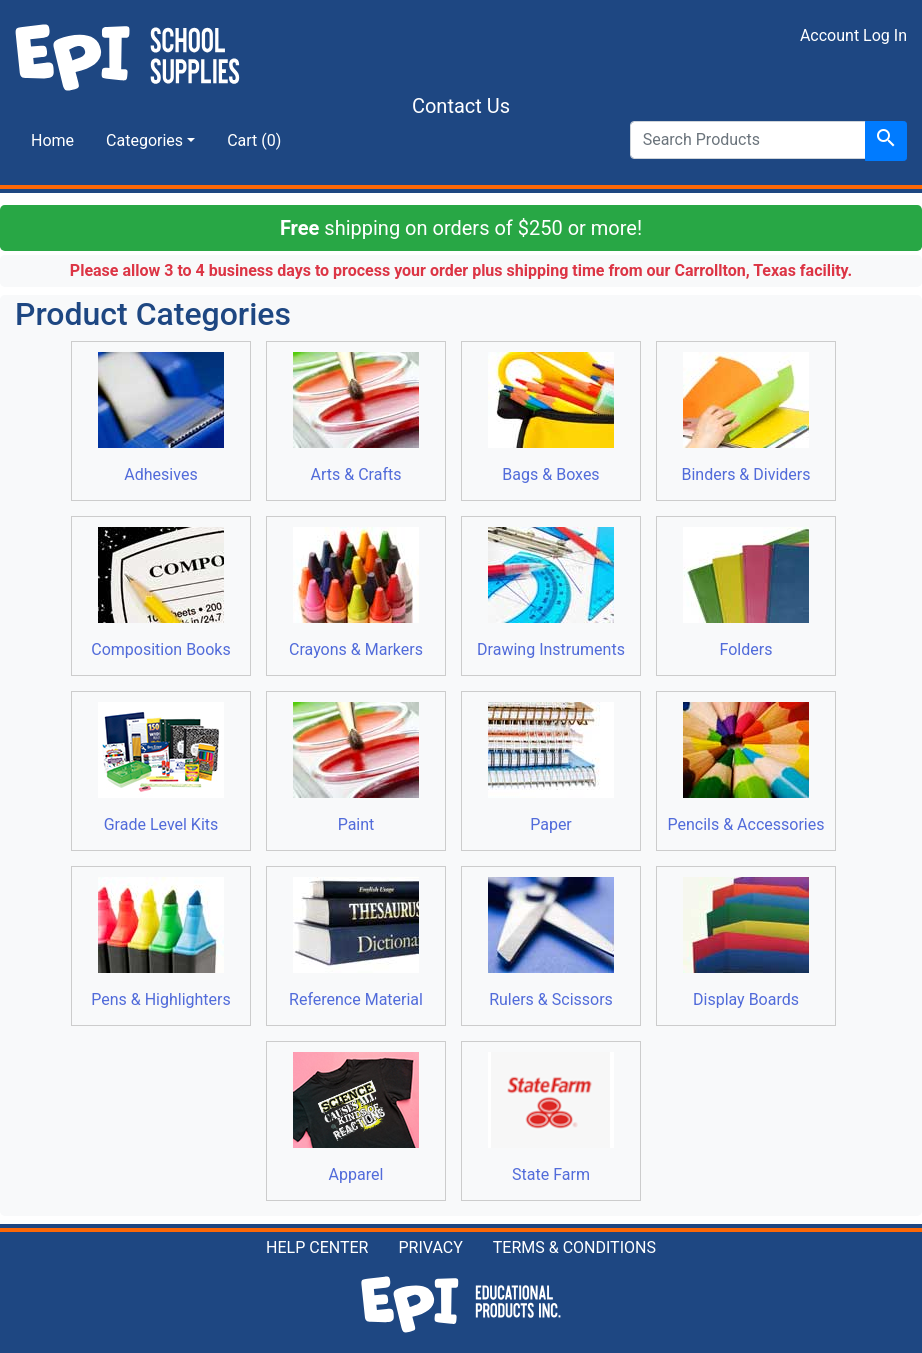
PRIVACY (430, 1247)
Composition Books (160, 593)
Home (52, 140)
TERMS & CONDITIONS (574, 1247)
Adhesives (161, 418)
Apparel (356, 1118)
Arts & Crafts (356, 418)
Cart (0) (254, 140)
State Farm (551, 1118)
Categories (144, 140)
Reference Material (356, 943)
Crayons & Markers (356, 593)
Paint (356, 768)
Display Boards (746, 943)
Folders (746, 593)
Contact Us (461, 106)
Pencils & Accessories (746, 768)
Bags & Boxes (551, 418)
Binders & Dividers (746, 418)
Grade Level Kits (161, 768)
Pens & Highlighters (161, 943)
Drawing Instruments (551, 593)
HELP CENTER (317, 1247)
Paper (551, 768)
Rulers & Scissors (551, 943)
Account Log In (853, 35)
